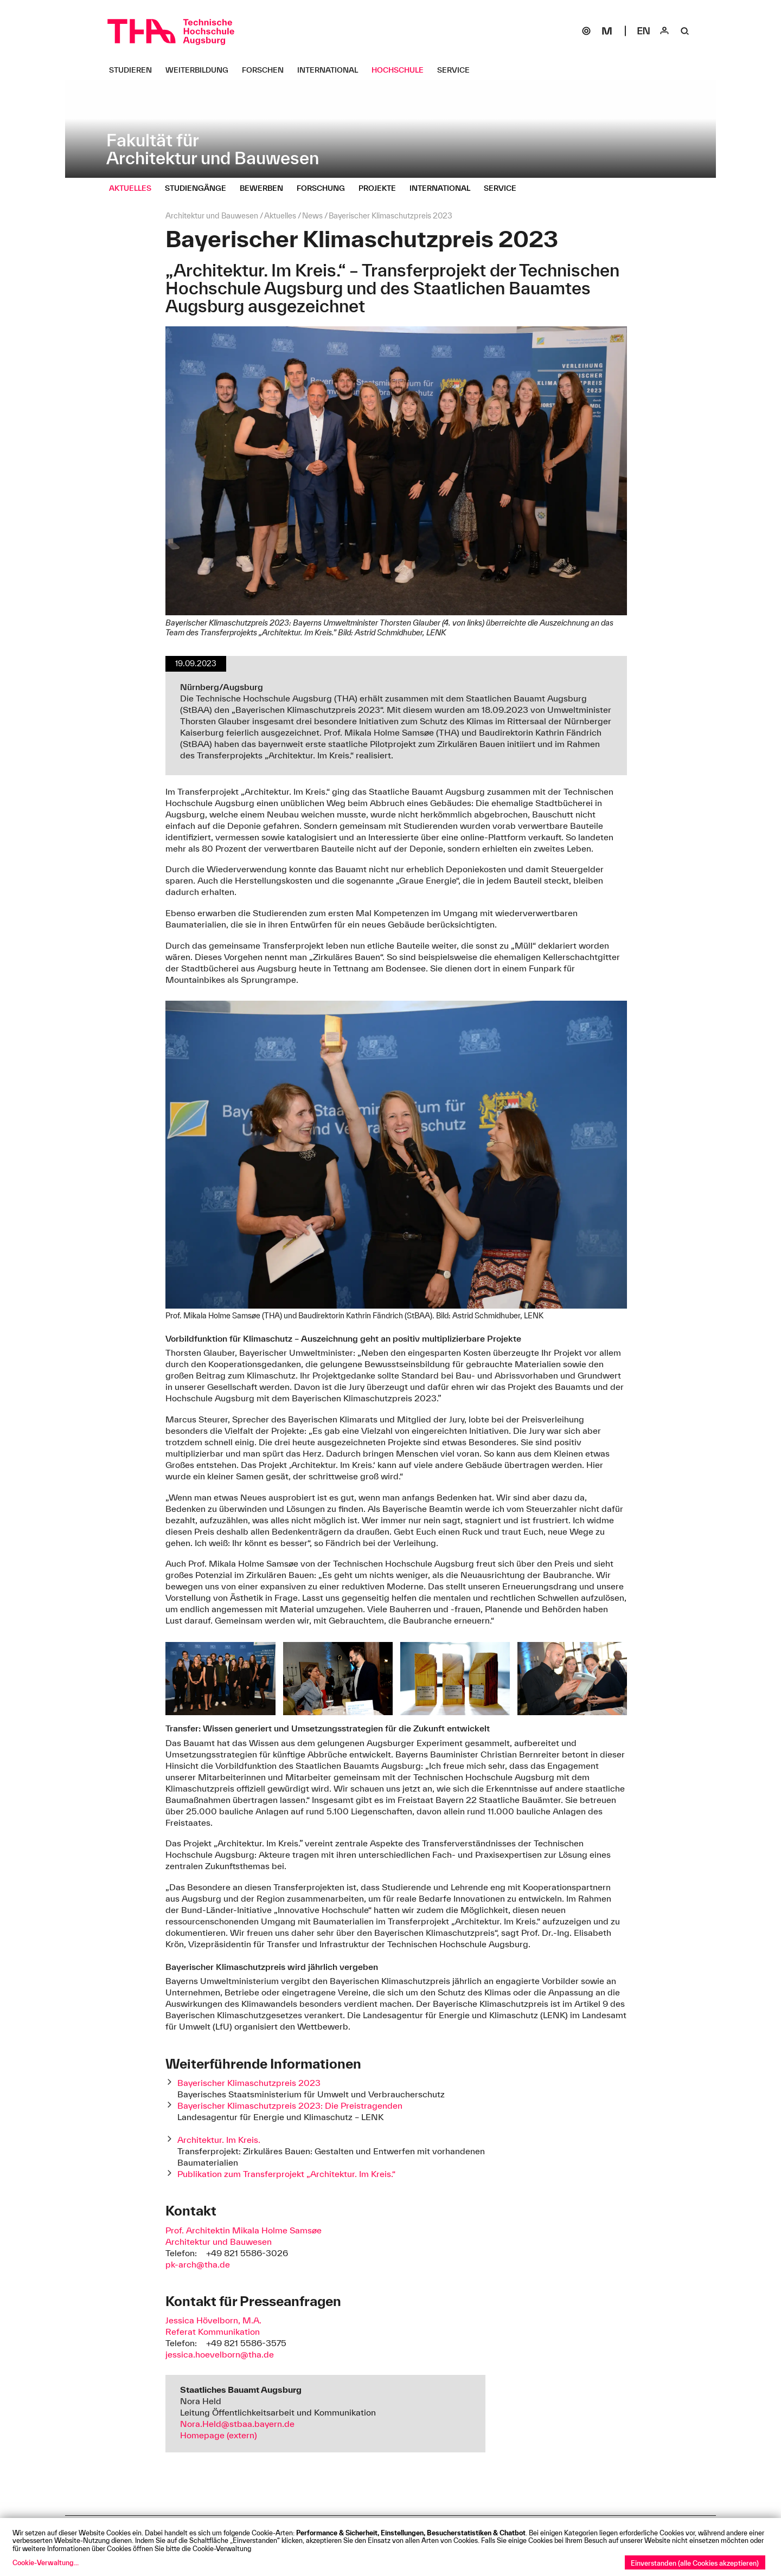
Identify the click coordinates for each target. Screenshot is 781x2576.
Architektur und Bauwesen (218, 2241)
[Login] (664, 31)
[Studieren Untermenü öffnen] (134, 70)
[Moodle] (607, 31)
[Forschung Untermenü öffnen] (325, 188)
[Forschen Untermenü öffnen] (267, 70)
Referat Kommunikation (212, 2331)
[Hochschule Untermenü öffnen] (401, 70)
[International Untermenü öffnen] (332, 70)
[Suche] (685, 31)
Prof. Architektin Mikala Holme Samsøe (243, 2230)
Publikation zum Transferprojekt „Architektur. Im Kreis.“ (286, 2174)
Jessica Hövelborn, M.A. (213, 2320)
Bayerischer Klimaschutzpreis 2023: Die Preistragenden (289, 2105)
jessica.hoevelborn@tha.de (219, 2354)
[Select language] (643, 31)
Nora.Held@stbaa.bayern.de (237, 2424)
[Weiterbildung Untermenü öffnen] (201, 70)
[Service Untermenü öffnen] (457, 70)
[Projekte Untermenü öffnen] (381, 188)
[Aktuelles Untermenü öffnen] (134, 188)
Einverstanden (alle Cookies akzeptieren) (695, 2563)
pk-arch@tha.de (197, 2264)
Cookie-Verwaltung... (45, 2562)
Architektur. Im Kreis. (218, 2139)
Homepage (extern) (218, 2435)
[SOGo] (586, 31)
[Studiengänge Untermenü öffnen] (199, 188)
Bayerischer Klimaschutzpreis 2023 (249, 2083)
